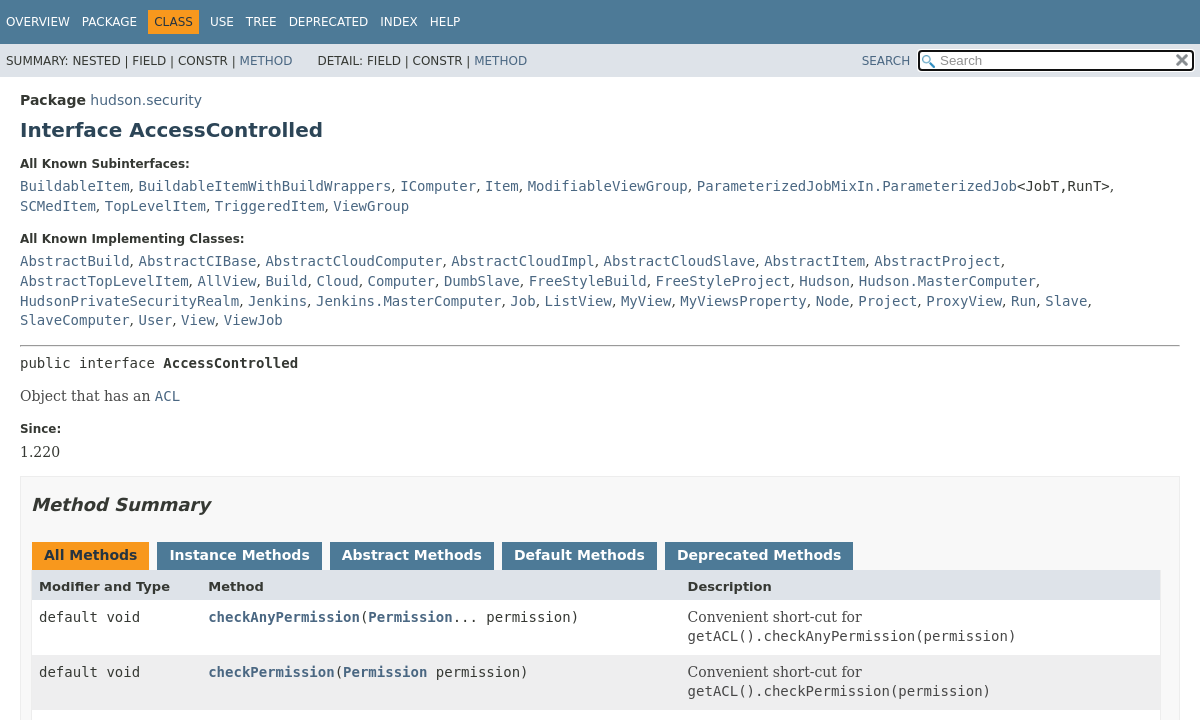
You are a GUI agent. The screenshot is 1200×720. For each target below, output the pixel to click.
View (198, 320)
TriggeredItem (270, 206)
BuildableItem (75, 186)
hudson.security (146, 100)
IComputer (438, 186)
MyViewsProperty (743, 301)
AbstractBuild (75, 261)
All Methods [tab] (90, 555)
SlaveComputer (75, 320)
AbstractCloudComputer (353, 261)
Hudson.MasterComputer (947, 281)
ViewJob (253, 320)
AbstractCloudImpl (522, 261)
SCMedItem (58, 206)
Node (833, 301)
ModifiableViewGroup (608, 186)
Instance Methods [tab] (239, 555)
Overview (38, 22)
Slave (1066, 301)
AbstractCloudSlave (680, 261)
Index (399, 22)
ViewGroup (371, 206)
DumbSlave (482, 281)
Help (445, 22)
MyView (646, 301)
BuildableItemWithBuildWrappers (264, 186)
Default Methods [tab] (579, 555)
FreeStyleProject (723, 281)
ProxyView (964, 301)
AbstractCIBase (197, 261)
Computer (401, 281)
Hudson (824, 281)
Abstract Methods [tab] (412, 555)
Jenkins (277, 301)
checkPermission (271, 672)
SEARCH (886, 61)
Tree (261, 22)
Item (502, 186)
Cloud (337, 281)
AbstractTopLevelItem (104, 281)
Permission (410, 617)
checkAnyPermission (284, 617)
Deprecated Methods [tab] (759, 555)
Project (887, 301)
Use (222, 22)
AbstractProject (937, 261)
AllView (226, 281)
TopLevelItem (155, 206)
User (155, 320)
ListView (578, 301)
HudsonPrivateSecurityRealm (129, 301)
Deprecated (329, 22)
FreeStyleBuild (588, 281)
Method (266, 61)
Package (109, 22)
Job (522, 301)
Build (286, 281)
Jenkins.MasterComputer (408, 301)
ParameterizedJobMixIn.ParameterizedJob (857, 186)
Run (1023, 301)
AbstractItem (814, 261)
